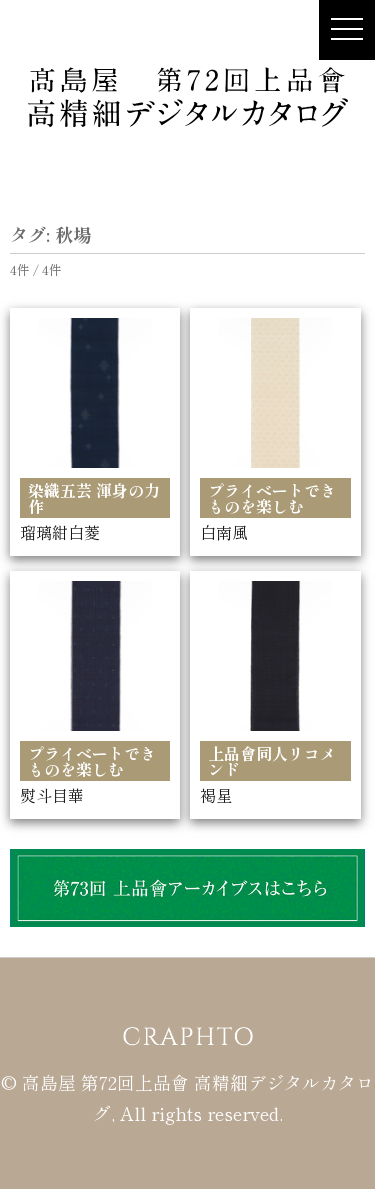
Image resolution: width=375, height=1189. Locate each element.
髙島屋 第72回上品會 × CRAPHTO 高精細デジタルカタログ (188, 96)
